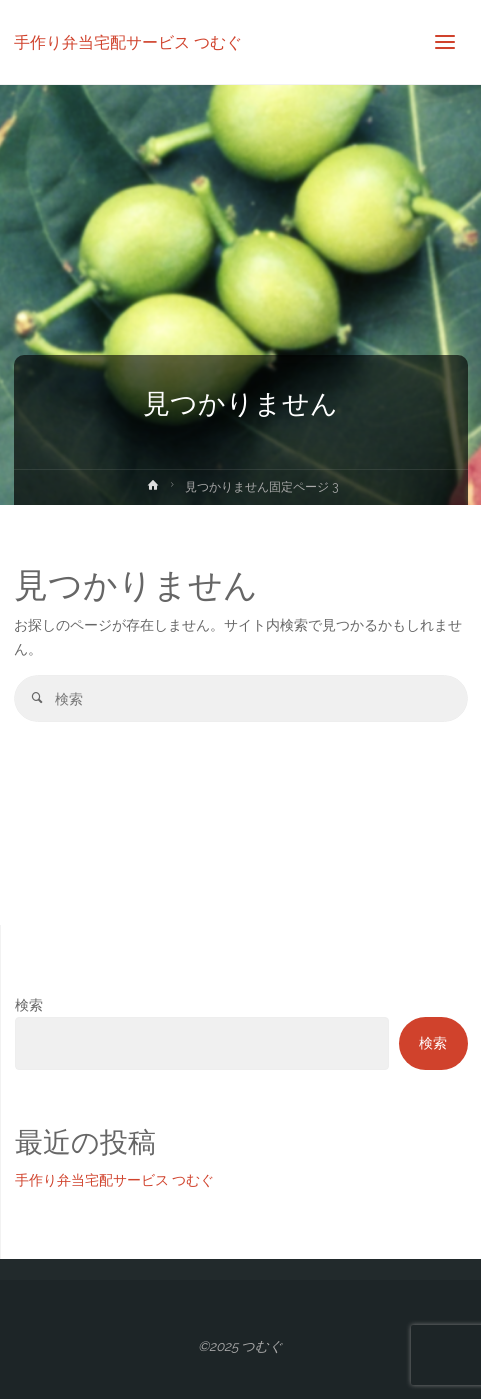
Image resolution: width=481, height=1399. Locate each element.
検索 (29, 1005)
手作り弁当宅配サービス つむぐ (128, 41)
